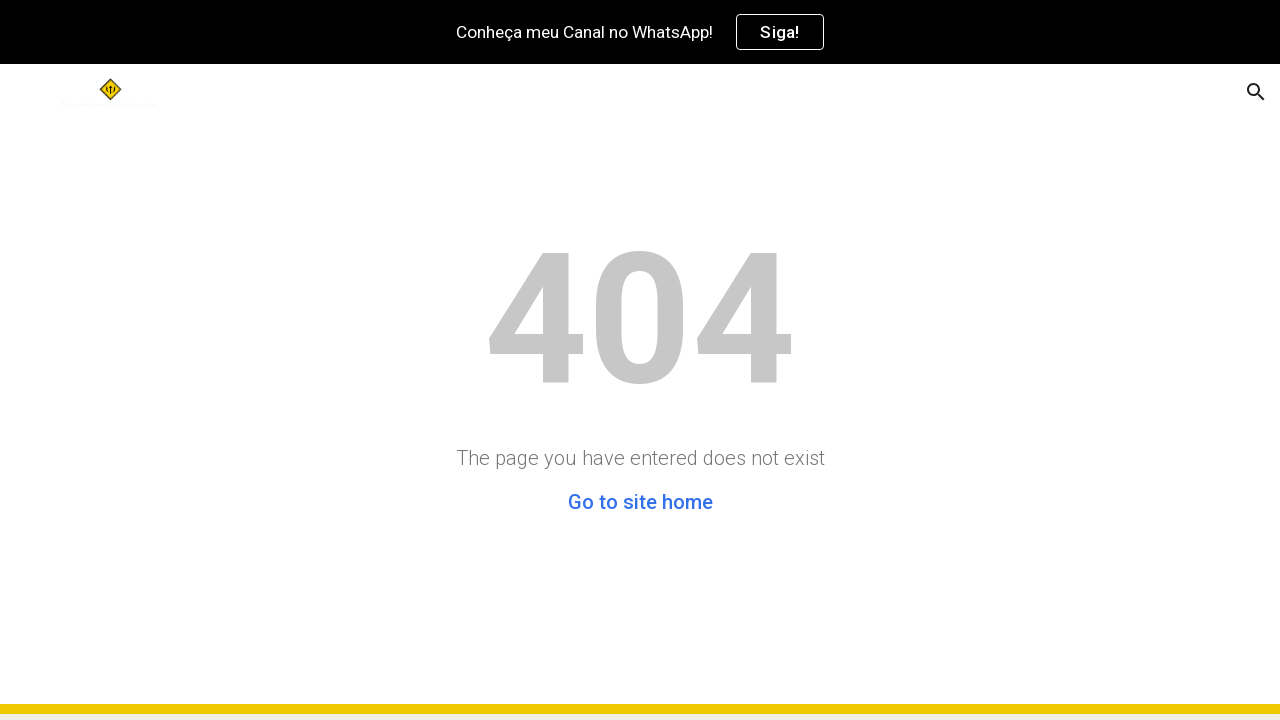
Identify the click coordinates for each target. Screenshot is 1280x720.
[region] (640, 32)
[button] (1256, 92)
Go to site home (640, 502)
